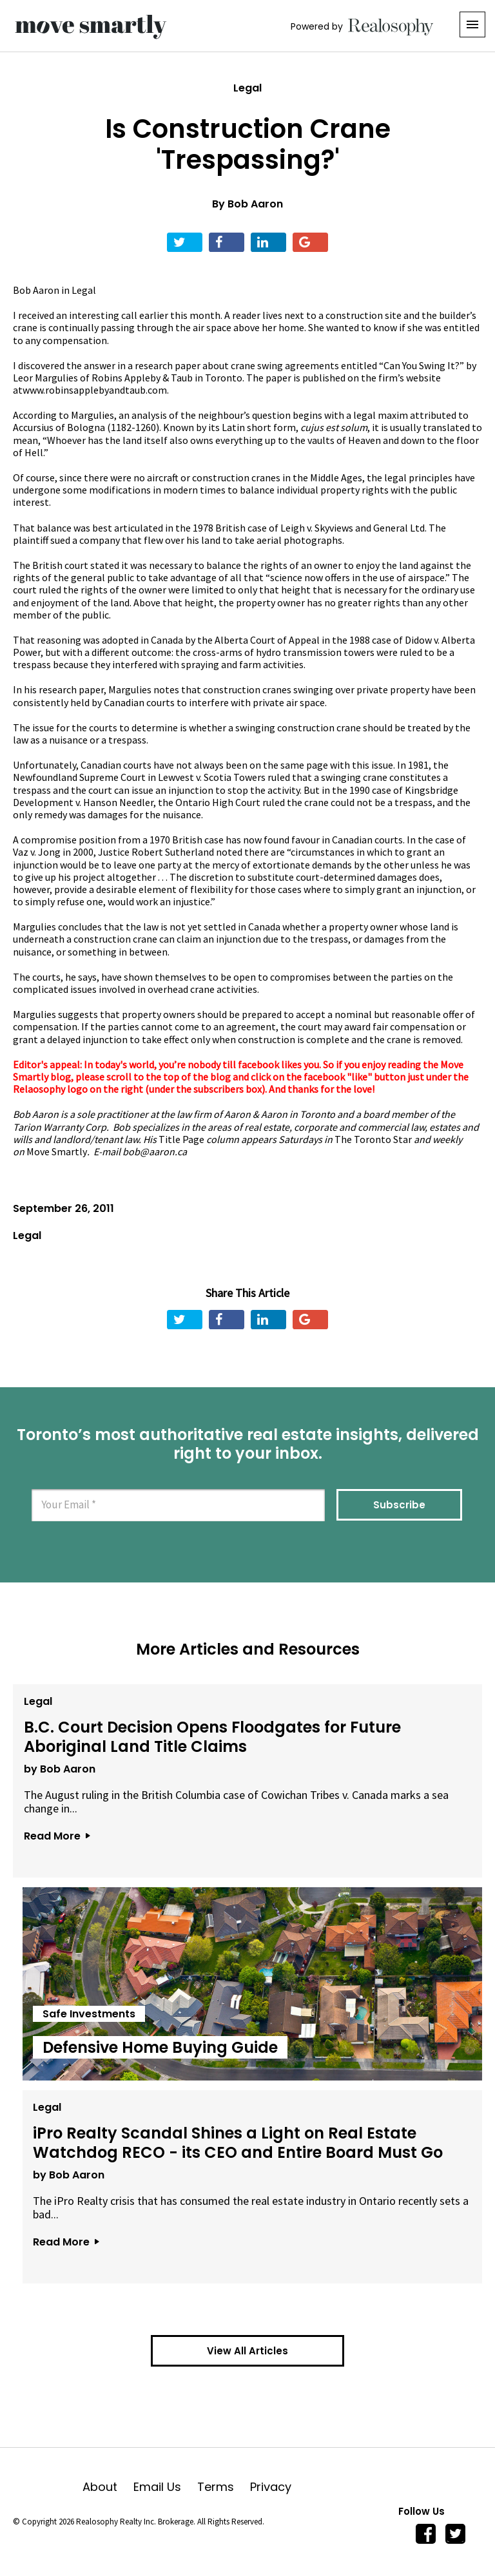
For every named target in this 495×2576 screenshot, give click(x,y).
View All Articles (247, 2351)
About (107, 2487)
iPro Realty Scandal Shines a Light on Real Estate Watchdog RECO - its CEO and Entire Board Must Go (237, 2141)
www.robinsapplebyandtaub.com (95, 389)
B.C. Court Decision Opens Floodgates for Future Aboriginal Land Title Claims (211, 1735)
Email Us (165, 2487)
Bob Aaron (255, 204)
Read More (55, 1834)
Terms (223, 2487)
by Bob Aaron (58, 1767)
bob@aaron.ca (154, 1151)
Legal (247, 88)
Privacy (270, 2487)
